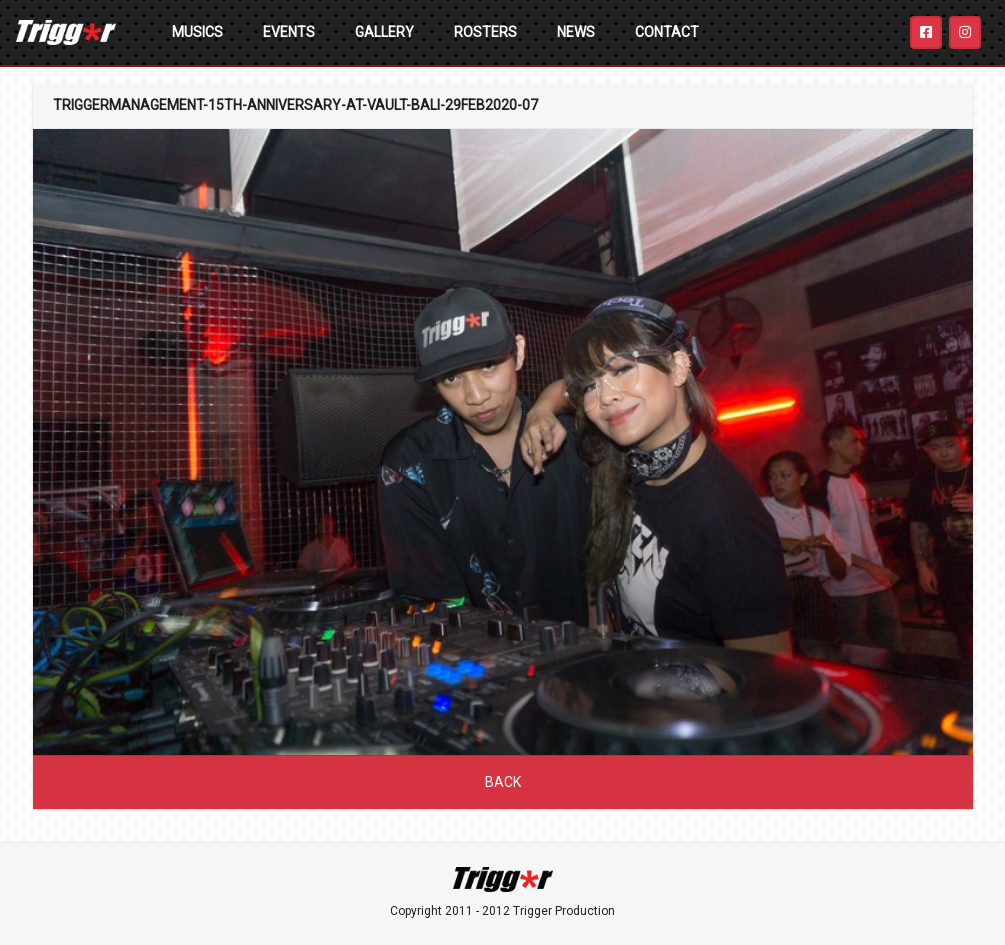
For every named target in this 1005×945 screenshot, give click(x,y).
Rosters (485, 32)
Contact (667, 32)
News (576, 32)
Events (289, 32)
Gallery (384, 32)
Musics (197, 32)
